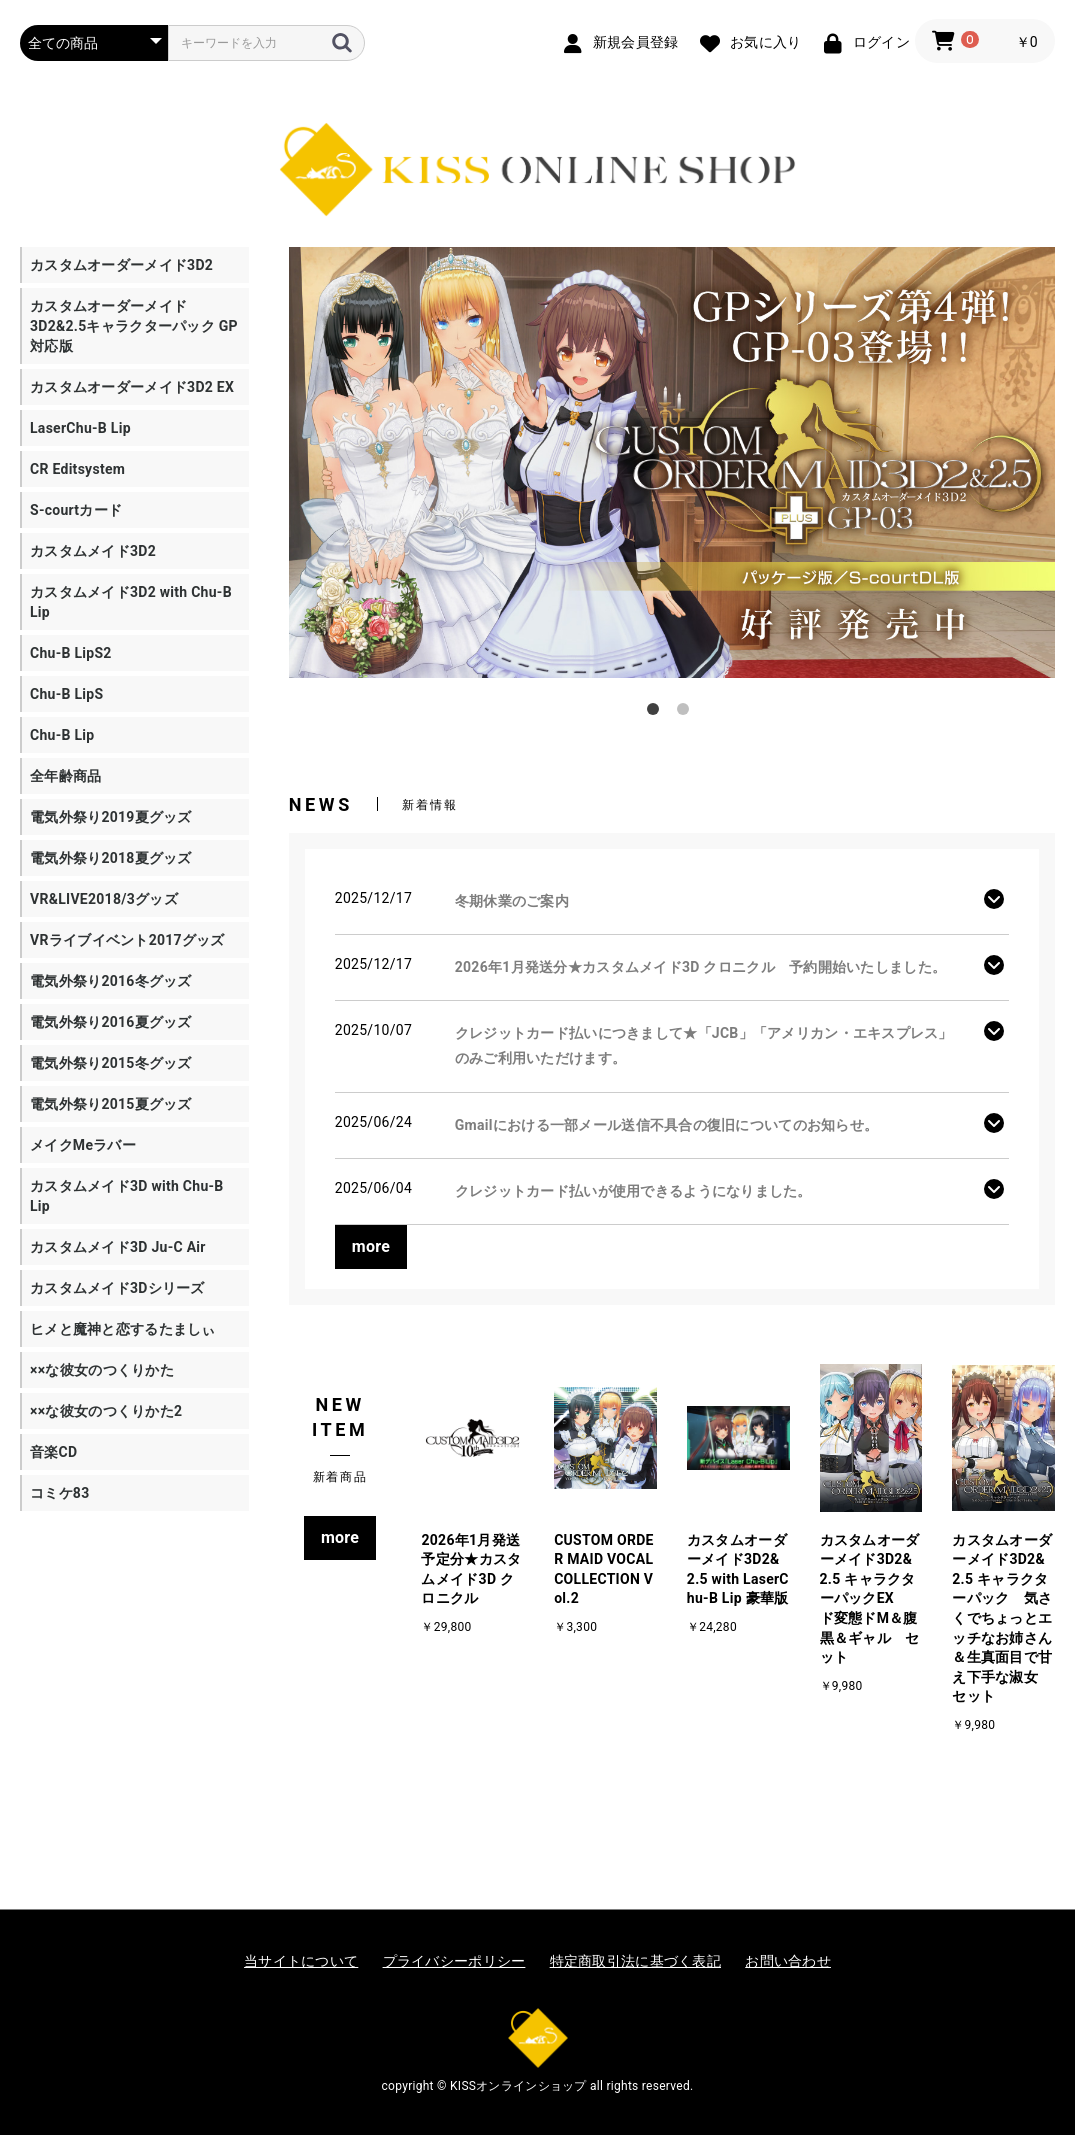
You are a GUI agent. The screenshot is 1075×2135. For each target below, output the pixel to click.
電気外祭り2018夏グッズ (111, 858)
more (371, 1246)
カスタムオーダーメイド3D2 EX (132, 387)
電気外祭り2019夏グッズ (111, 817)
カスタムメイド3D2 (93, 551)
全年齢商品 (65, 776)
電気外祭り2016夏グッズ (111, 1022)
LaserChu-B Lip (80, 428)
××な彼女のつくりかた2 (106, 1411)
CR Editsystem (77, 469)
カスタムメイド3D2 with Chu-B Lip (131, 602)
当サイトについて (301, 1961)
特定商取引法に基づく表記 (635, 1961)
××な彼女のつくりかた (102, 1370)
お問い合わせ (788, 1961)
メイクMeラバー (83, 1145)
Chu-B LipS (66, 694)
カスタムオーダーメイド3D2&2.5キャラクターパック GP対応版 (134, 326)
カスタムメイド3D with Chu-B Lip (127, 1196)
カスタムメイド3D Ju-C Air (118, 1247)
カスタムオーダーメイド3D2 (121, 265)
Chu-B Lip (62, 735)
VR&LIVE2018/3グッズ (104, 899)
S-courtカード (76, 510)
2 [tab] (687, 713)
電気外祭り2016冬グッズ (111, 981)
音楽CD (53, 1452)
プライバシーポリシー (454, 1961)
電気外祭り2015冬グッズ (111, 1063)
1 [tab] (657, 713)
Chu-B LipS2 (71, 653)
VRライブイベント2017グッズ (127, 940)
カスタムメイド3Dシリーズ (117, 1288)
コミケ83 (59, 1493)
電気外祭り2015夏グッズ (111, 1104)
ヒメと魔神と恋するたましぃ (123, 1329)
